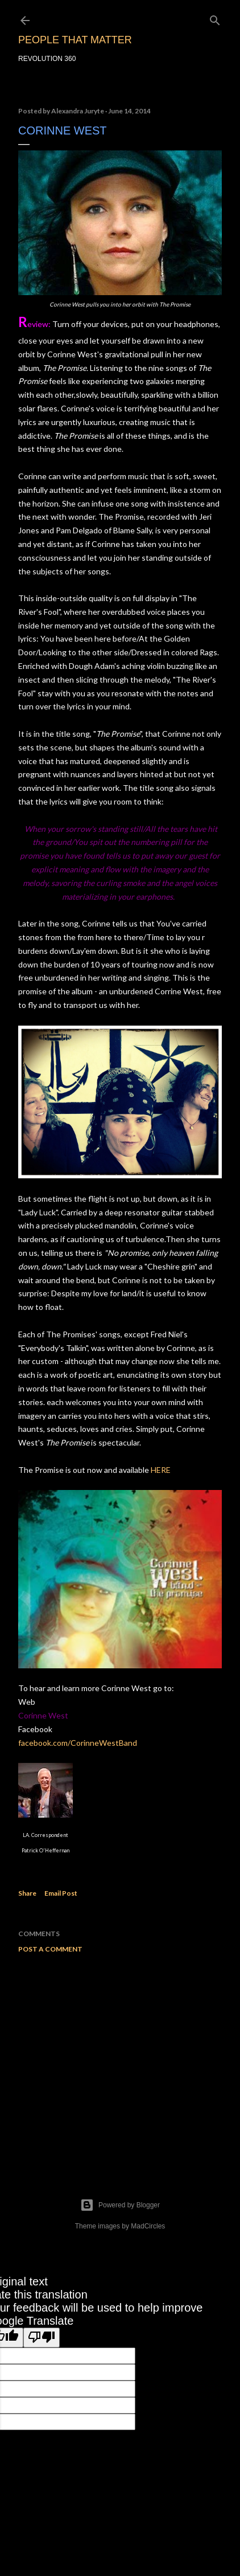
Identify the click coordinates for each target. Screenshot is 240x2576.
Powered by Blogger (120, 2205)
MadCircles (148, 2226)
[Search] (215, 18)
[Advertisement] (120, 2061)
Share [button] (27, 1893)
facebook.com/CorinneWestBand (77, 1743)
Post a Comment (50, 1949)
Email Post (60, 1893)
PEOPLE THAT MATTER (75, 40)
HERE (161, 1470)
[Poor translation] (41, 2338)
